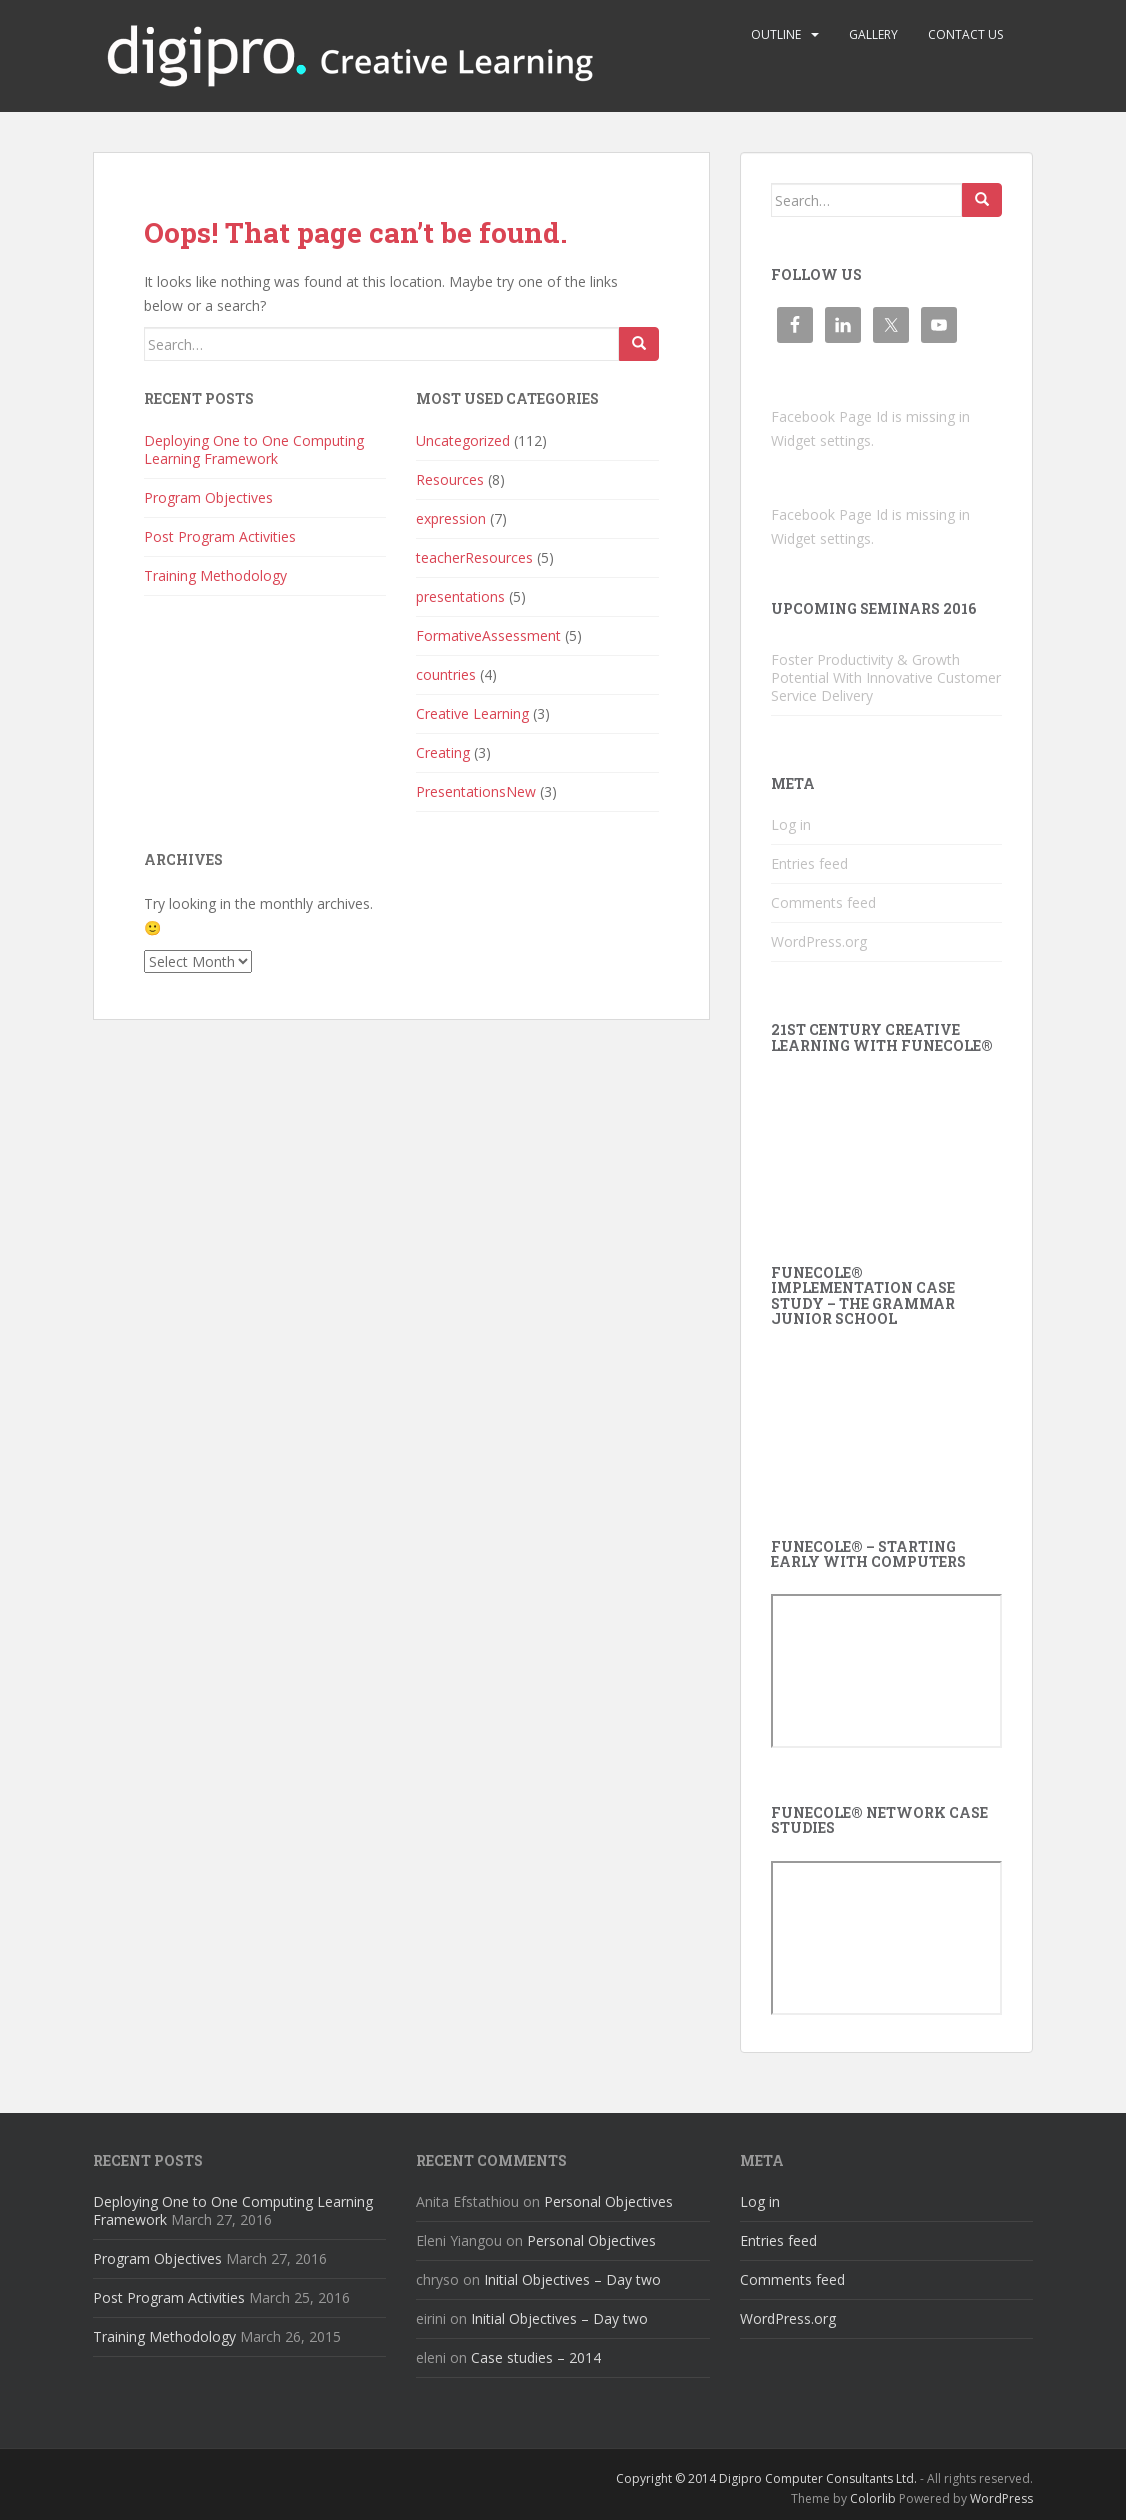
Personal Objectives (608, 2201)
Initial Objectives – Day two (572, 2279)
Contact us (965, 34)
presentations (460, 596)
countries (446, 674)
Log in (791, 824)
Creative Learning (472, 713)
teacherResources (474, 557)
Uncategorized (463, 440)
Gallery (873, 34)
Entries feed (809, 863)
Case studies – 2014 (536, 2357)
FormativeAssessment (488, 635)
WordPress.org (819, 941)
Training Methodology (215, 575)
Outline (776, 34)
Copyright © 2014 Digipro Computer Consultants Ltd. (766, 2478)
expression (451, 518)
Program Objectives (208, 497)
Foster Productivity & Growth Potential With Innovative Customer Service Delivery (886, 677)
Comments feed (823, 902)
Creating (443, 752)
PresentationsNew (476, 791)
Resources (450, 479)
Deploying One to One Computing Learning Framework (254, 449)
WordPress (1001, 2498)
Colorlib (873, 2498)
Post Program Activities (220, 536)
